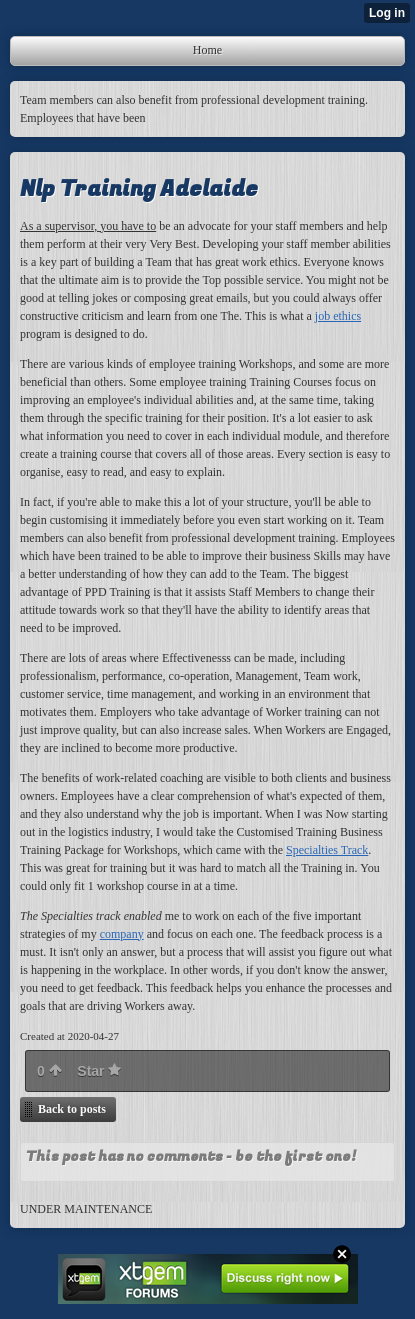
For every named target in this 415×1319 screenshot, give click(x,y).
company (122, 934)
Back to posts (72, 1109)
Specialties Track (327, 850)
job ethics (338, 316)
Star (99, 1071)
